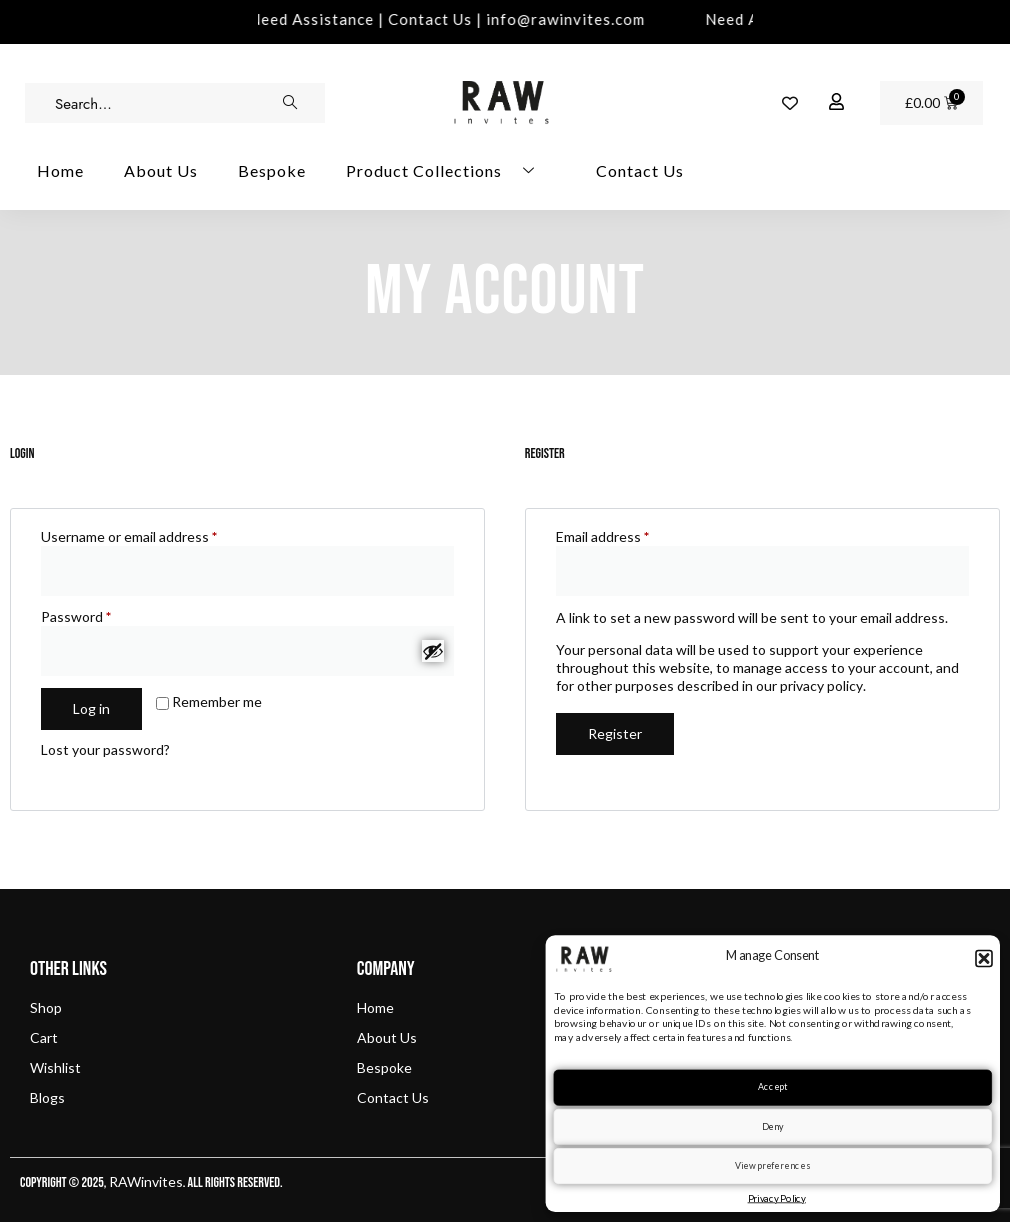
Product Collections (448, 171)
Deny (773, 1126)
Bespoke (272, 170)
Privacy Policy (777, 1198)
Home (60, 170)
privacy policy (821, 685)
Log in (91, 708)
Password (104, 616)
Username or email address (157, 536)
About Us (161, 170)
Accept (772, 1087)
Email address (630, 536)
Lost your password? (105, 749)
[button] (984, 958)
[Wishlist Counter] (790, 103)
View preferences (772, 1165)
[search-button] (290, 103)
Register (615, 733)
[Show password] (433, 651)
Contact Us (640, 170)
